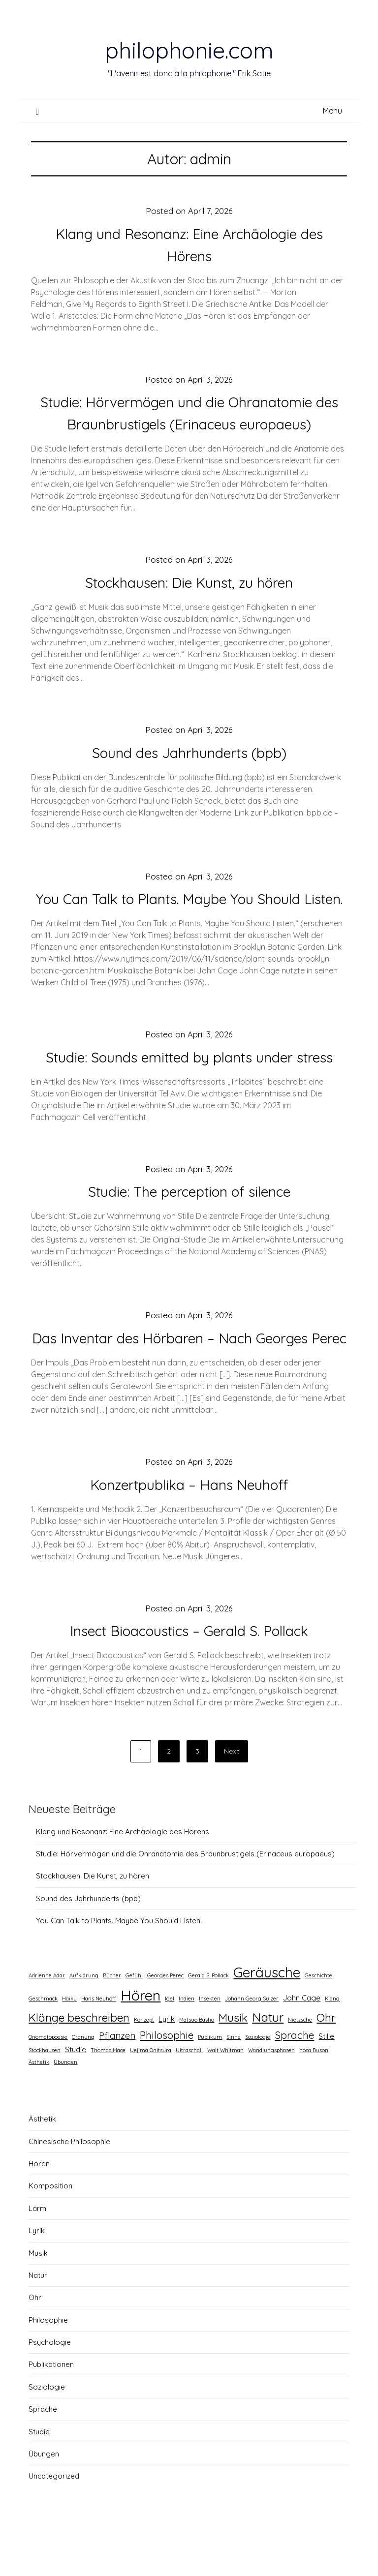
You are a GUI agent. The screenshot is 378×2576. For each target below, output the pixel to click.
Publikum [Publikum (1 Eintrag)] (210, 2081)
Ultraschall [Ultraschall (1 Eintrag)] (189, 2094)
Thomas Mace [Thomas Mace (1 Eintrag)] (108, 2094)
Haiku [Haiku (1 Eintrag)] (69, 2042)
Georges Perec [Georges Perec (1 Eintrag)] (165, 2019)
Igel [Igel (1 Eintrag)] (169, 2042)
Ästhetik (42, 2163)
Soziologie (47, 2431)
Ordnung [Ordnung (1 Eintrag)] (83, 2081)
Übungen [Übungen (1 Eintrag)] (65, 2106)
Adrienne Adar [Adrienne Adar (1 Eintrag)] (47, 2019)
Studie (39, 2476)
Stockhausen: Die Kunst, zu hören (189, 582)
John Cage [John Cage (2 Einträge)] (301, 2042)
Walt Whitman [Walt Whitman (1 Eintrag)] (225, 2094)
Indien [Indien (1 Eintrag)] (186, 2042)
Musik (38, 2297)
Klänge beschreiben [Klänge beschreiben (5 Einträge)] (79, 2062)
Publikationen (51, 2408)
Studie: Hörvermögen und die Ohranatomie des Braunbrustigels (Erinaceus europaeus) (185, 1898)
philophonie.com (189, 49)
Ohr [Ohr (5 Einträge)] (326, 2062)
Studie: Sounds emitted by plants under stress (189, 1079)
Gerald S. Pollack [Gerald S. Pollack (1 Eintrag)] (208, 2019)
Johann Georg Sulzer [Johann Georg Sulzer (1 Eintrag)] (252, 2042)
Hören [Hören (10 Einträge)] (140, 2039)
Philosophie (48, 2364)
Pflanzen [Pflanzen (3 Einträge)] (117, 2080)
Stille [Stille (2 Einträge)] (326, 2080)
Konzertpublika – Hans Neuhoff (189, 1528)
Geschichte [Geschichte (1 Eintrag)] (318, 2019)
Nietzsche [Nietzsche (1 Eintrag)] (300, 2064)
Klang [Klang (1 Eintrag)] (332, 2042)
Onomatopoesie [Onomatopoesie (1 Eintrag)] (48, 2081)
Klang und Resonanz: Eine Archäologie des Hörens (122, 1875)
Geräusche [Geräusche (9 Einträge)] (266, 2016)
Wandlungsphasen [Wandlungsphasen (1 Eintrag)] (271, 2094)
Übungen (44, 2498)
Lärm (37, 2252)
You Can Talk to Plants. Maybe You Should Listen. (119, 1965)
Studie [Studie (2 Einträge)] (75, 2093)
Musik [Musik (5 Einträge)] (233, 2062)
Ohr (35, 2341)
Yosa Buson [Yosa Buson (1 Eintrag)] (313, 2094)
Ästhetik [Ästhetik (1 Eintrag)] (39, 2106)
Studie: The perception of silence (189, 1213)
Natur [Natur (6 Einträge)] (268, 2061)
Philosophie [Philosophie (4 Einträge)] (166, 2079)
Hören (39, 2207)
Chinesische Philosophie (69, 2185)
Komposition (50, 2230)
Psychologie (50, 2386)
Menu (332, 111)
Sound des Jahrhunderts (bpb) (189, 752)
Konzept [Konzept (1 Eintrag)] (144, 2064)
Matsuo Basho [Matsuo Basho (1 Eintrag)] (196, 2064)
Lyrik (37, 2274)
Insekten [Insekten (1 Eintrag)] (209, 2042)
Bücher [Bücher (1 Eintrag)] (112, 2019)
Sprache (43, 2453)
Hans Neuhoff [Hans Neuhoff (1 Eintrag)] (98, 2042)
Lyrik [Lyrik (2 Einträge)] (166, 2063)
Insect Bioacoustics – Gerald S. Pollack (189, 1675)
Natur (38, 2319)
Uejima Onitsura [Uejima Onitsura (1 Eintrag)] (150, 2094)
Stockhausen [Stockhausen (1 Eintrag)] (45, 2094)
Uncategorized (54, 2520)
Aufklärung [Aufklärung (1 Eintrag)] (83, 2019)
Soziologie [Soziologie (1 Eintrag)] (257, 2081)
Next (231, 1795)
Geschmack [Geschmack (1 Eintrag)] (43, 2042)
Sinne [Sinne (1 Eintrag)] (233, 2081)
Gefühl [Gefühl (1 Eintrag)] (134, 2019)
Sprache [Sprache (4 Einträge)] (294, 2079)
